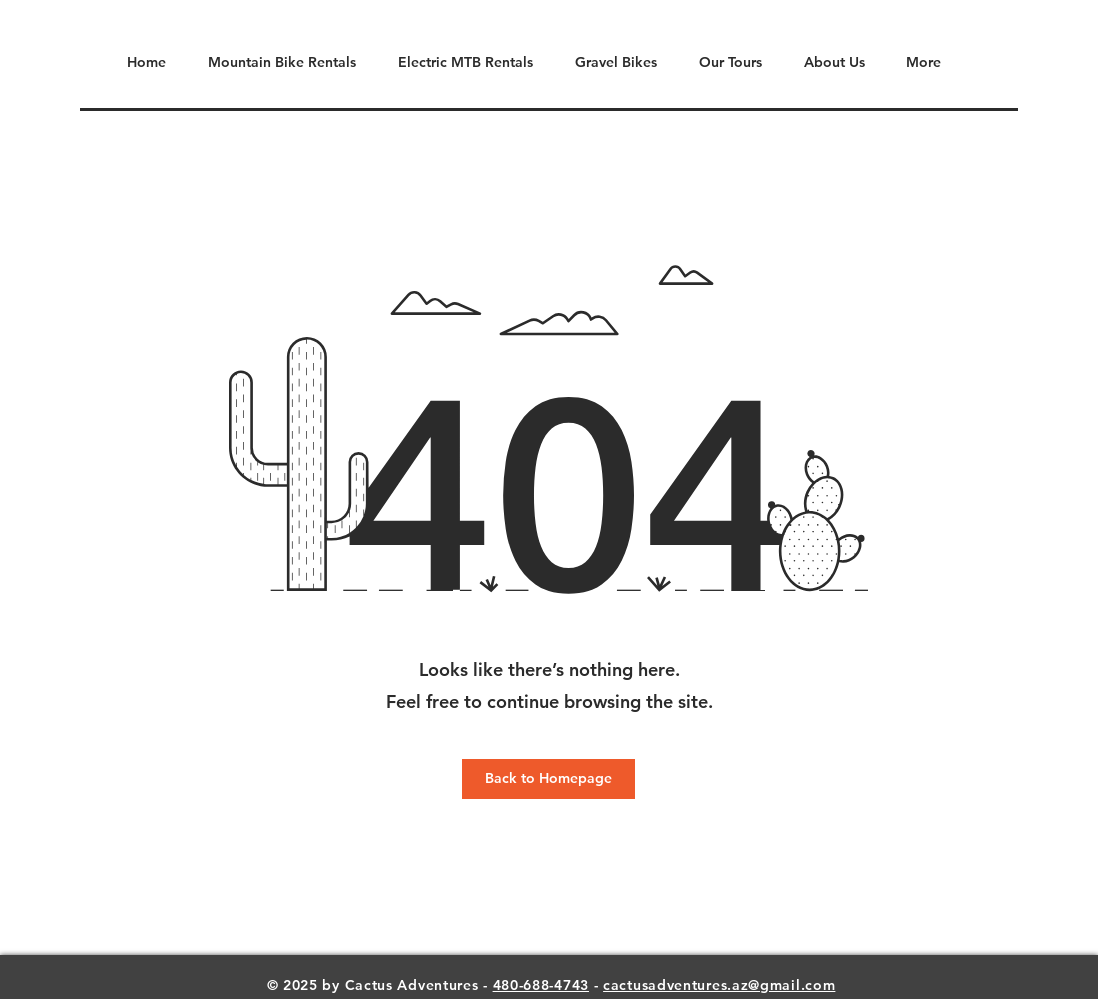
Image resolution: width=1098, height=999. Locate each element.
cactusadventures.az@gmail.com (719, 985)
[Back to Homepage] (548, 779)
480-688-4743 (541, 985)
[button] (724, 62)
